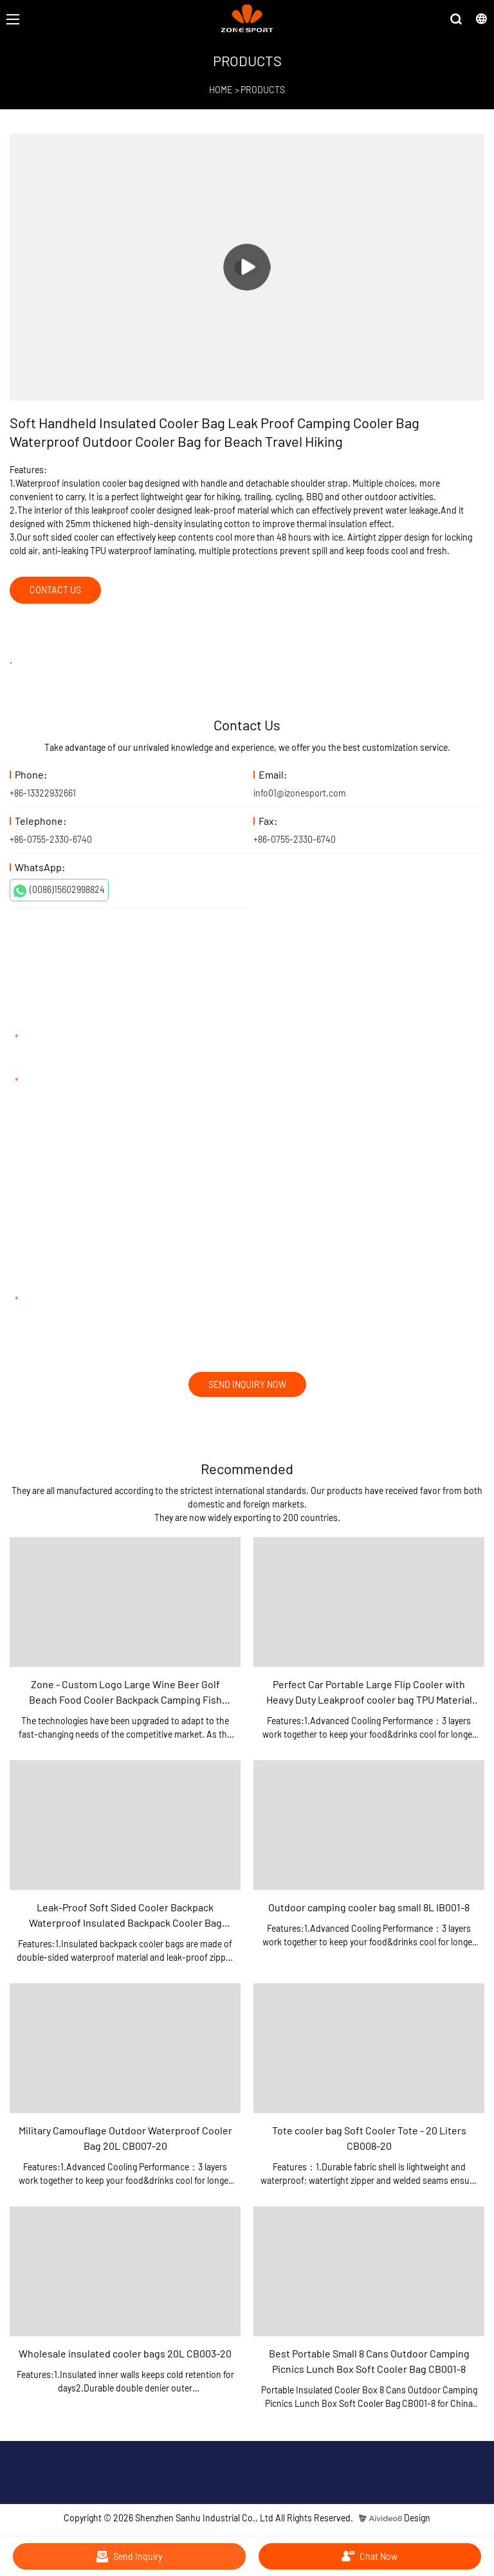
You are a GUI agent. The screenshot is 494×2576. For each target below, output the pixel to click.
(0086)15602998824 (59, 890)
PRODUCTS (263, 89)
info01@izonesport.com (299, 793)
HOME (220, 89)
